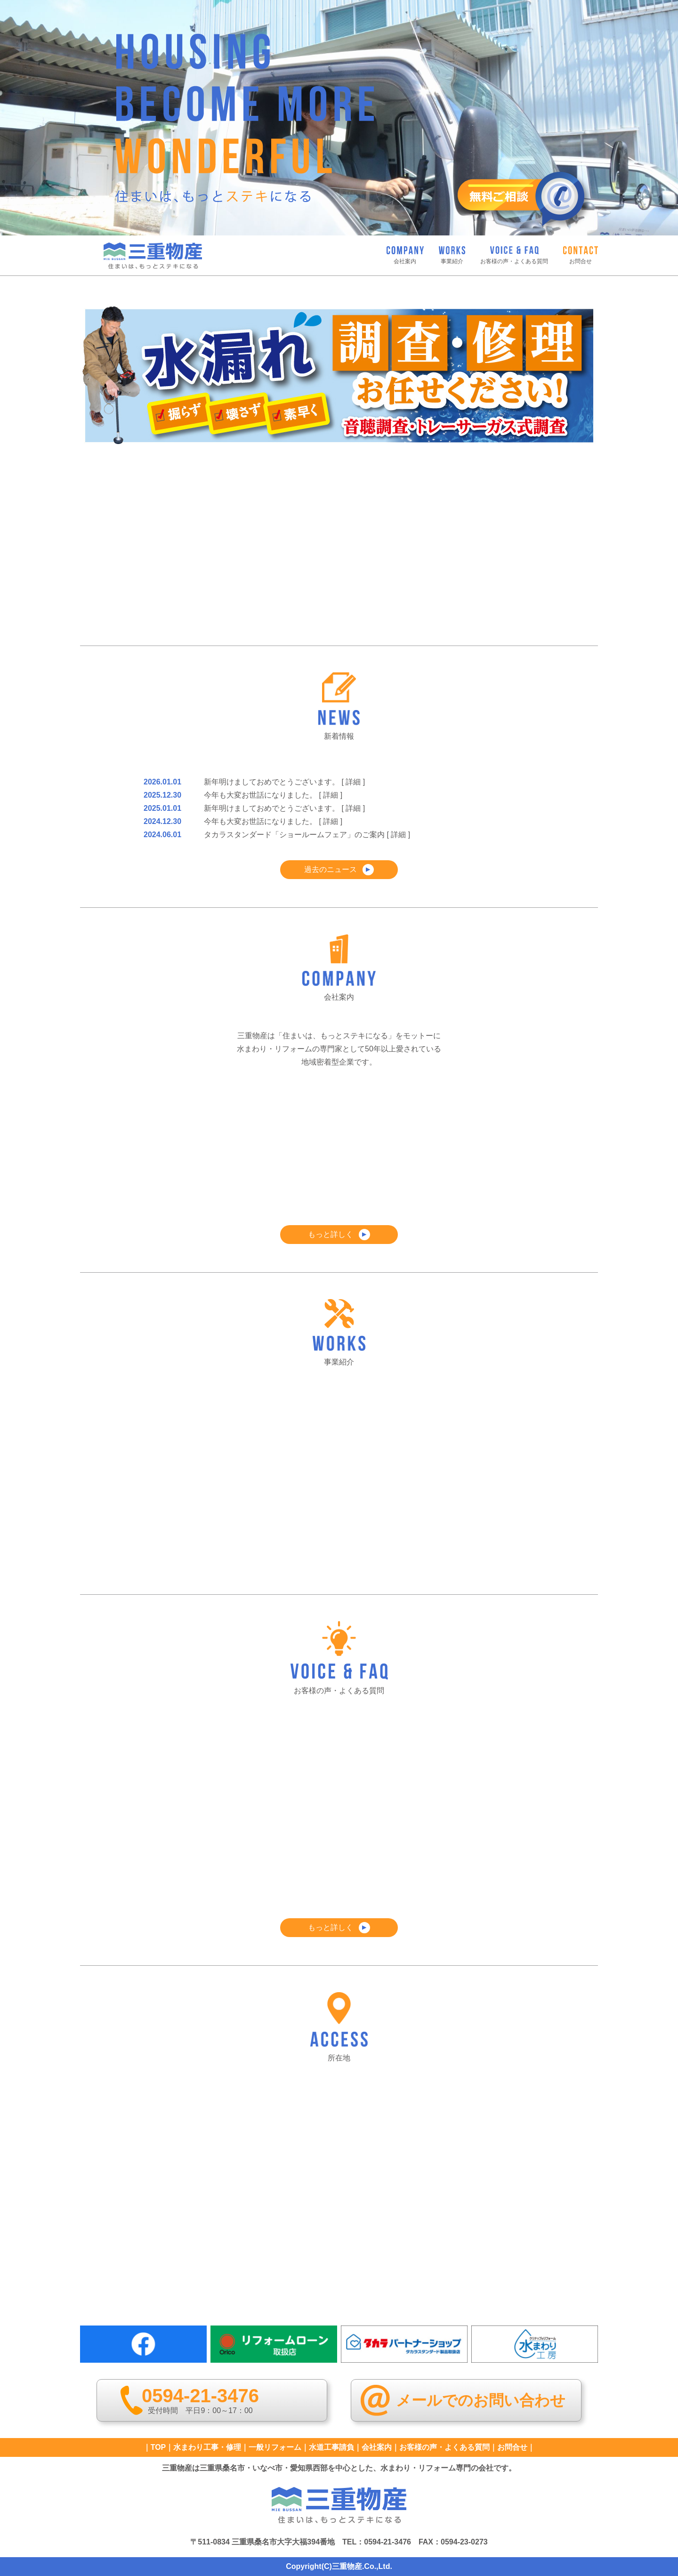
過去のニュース (339, 869)
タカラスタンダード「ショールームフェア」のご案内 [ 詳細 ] (307, 835)
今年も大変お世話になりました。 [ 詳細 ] (273, 795)
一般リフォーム (275, 2447)
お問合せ (512, 2447)
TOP (158, 2447)
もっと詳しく (339, 1234)
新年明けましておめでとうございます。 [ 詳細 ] (284, 782)
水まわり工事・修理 (207, 2447)
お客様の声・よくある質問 (444, 2447)
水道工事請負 (331, 2447)
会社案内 (377, 2447)
